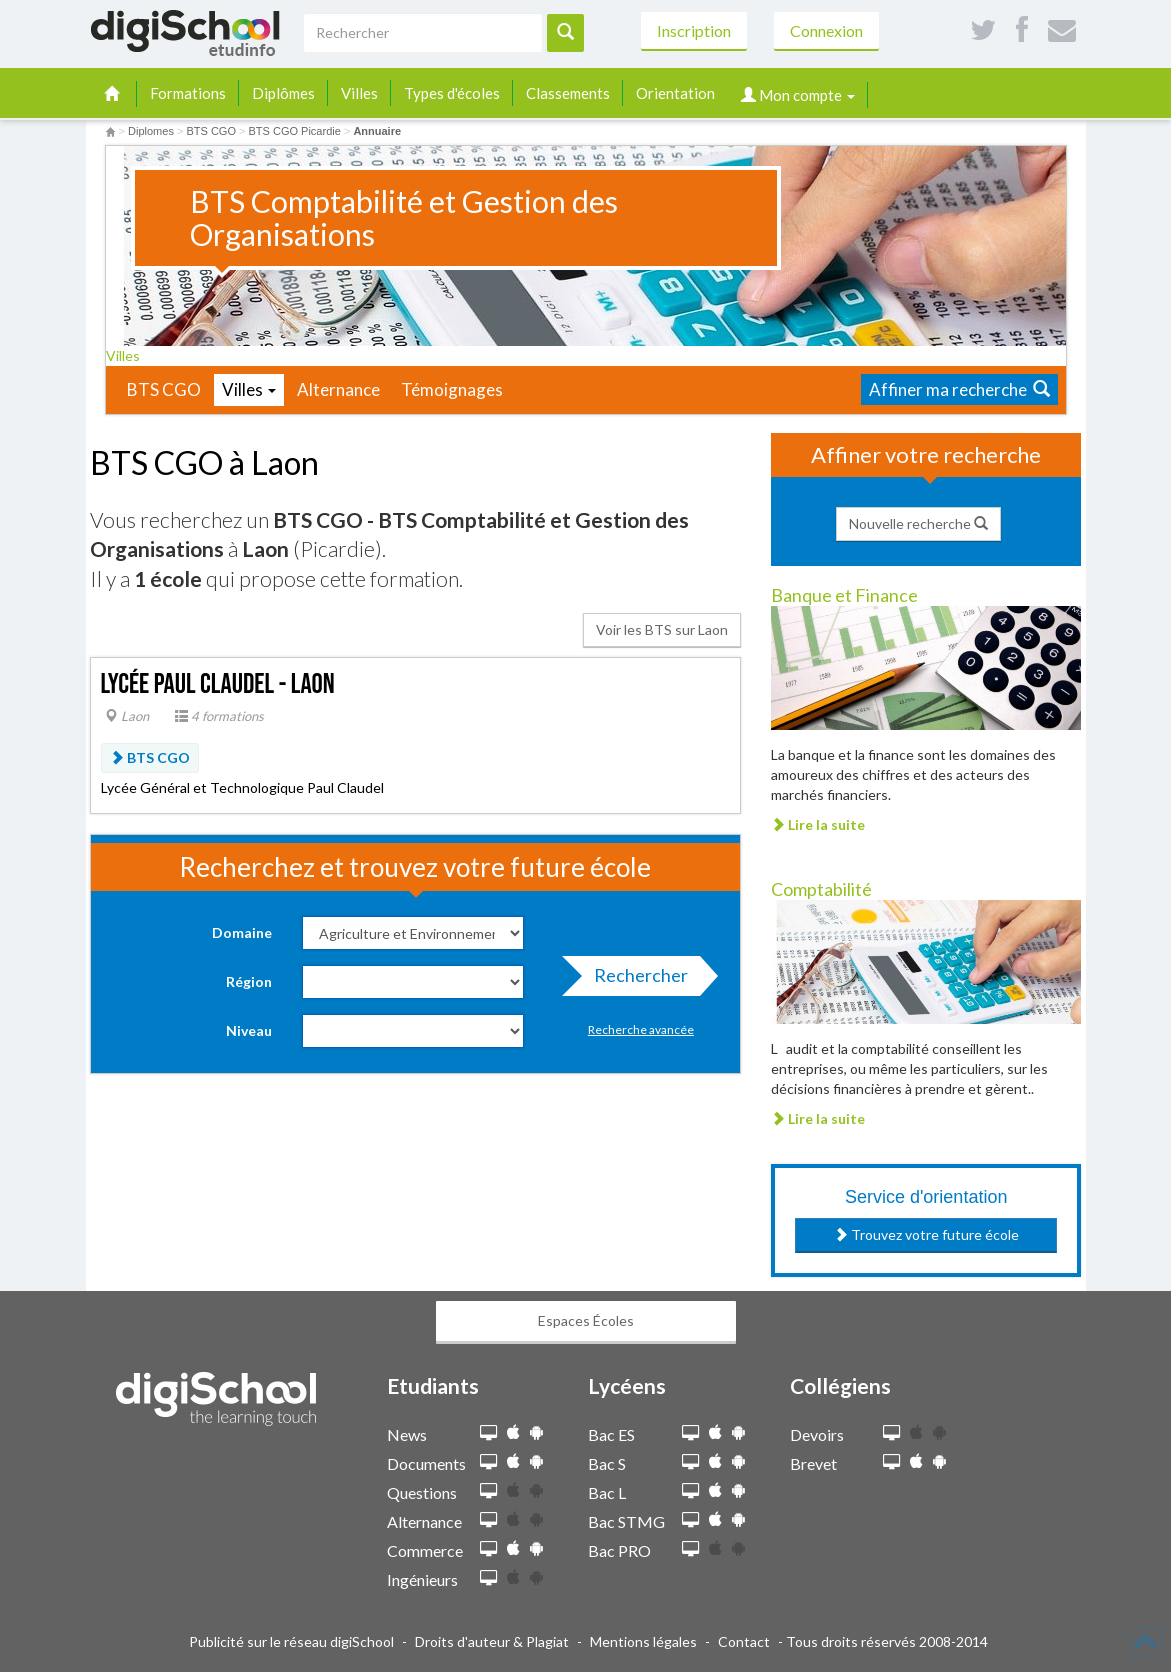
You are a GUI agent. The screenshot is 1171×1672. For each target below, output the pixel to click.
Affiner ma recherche (959, 389)
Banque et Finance (844, 595)
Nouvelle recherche (918, 523)
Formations (188, 93)
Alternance (338, 389)
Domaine (242, 932)
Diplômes (283, 93)
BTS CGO (164, 389)
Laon (127, 716)
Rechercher (635, 980)
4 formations (219, 716)
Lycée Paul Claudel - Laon (218, 684)
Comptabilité (821, 889)
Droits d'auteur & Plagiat (492, 1641)
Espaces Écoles (586, 1320)
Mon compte (798, 95)
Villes (359, 93)
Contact (744, 1641)
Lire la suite (818, 824)
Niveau (249, 1030)
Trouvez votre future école (926, 1234)
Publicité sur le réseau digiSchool (291, 1641)
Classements (568, 93)
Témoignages (452, 389)
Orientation (675, 93)
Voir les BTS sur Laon (662, 629)
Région (249, 981)
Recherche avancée (641, 1029)
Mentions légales (643, 1641)
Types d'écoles (452, 93)
